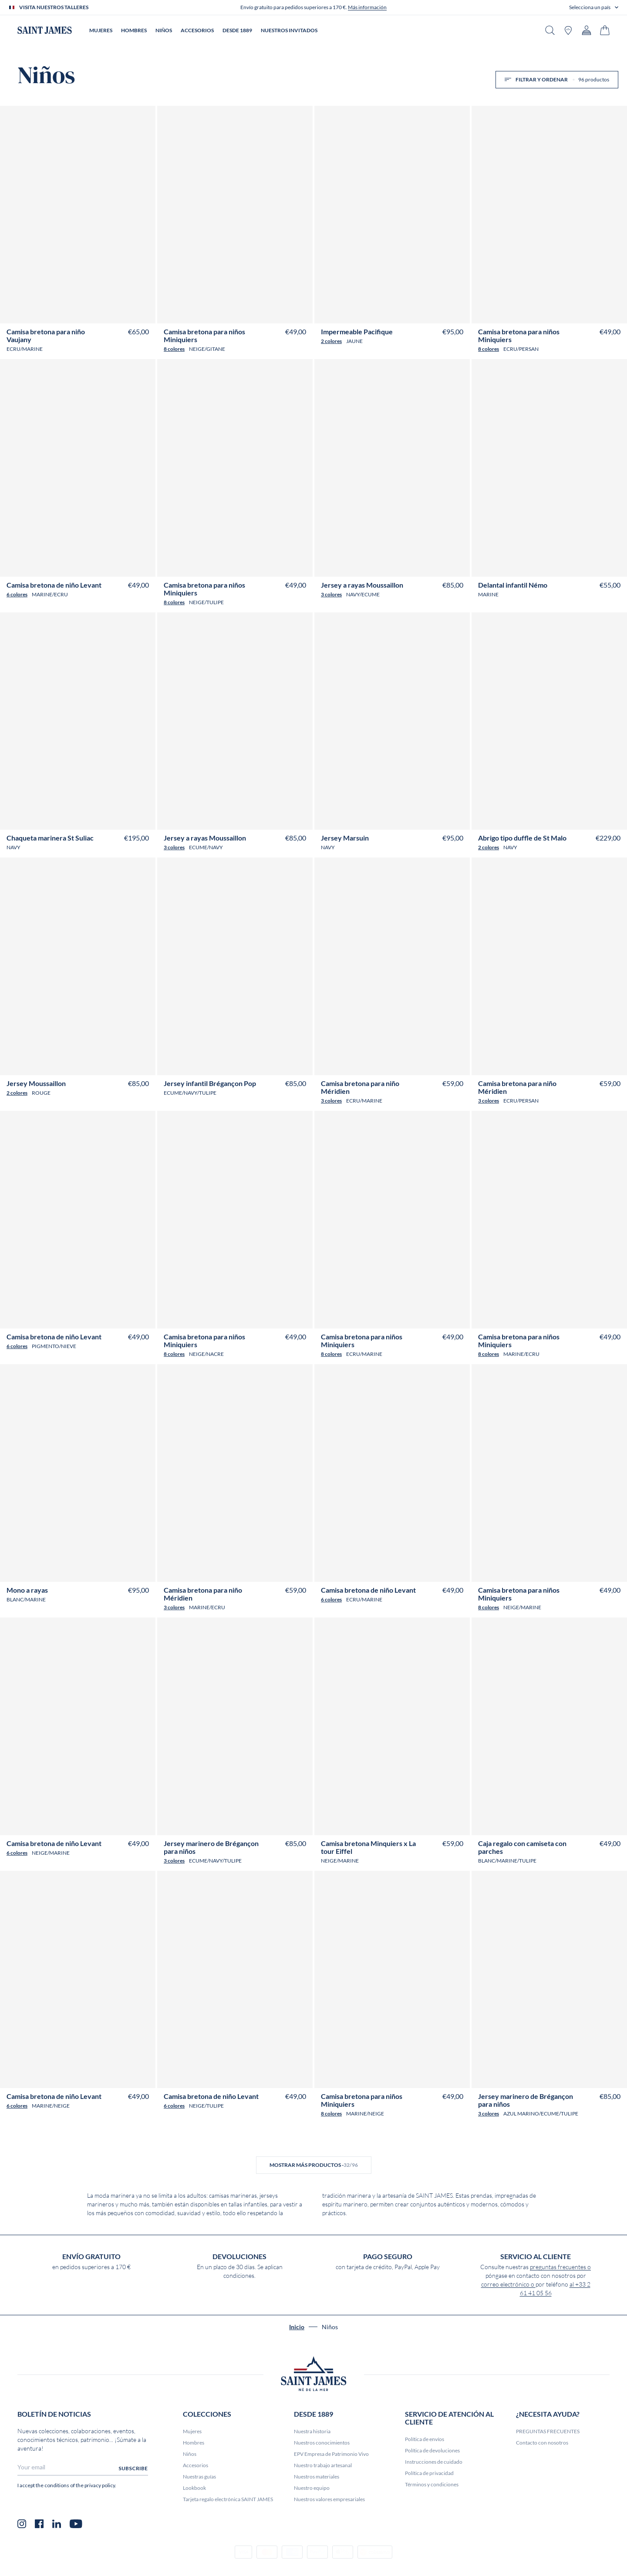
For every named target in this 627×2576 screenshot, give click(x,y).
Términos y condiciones (431, 2484)
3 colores (331, 594)
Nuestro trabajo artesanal (323, 2465)
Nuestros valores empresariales (329, 2499)
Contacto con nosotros (542, 2442)
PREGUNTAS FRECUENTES (548, 2431)
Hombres (193, 2442)
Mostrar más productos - (314, 2165)
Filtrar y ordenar (557, 79)
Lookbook (194, 2488)
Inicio (296, 2327)
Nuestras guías (199, 2476)
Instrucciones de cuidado (433, 2462)
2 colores (331, 341)
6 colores (17, 594)
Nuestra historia (312, 2431)
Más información (367, 7)
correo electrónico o (508, 2284)
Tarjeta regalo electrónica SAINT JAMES (228, 2499)
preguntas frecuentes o (560, 2266)
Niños (189, 2454)
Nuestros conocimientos (322, 2442)
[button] (593, 7)
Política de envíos (424, 2439)
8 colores (174, 349)
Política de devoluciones (432, 2450)
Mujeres (192, 2431)
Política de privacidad (429, 2473)
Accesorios (195, 2465)
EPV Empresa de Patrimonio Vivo (331, 2454)
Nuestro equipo (312, 2488)
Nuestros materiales (316, 2476)
